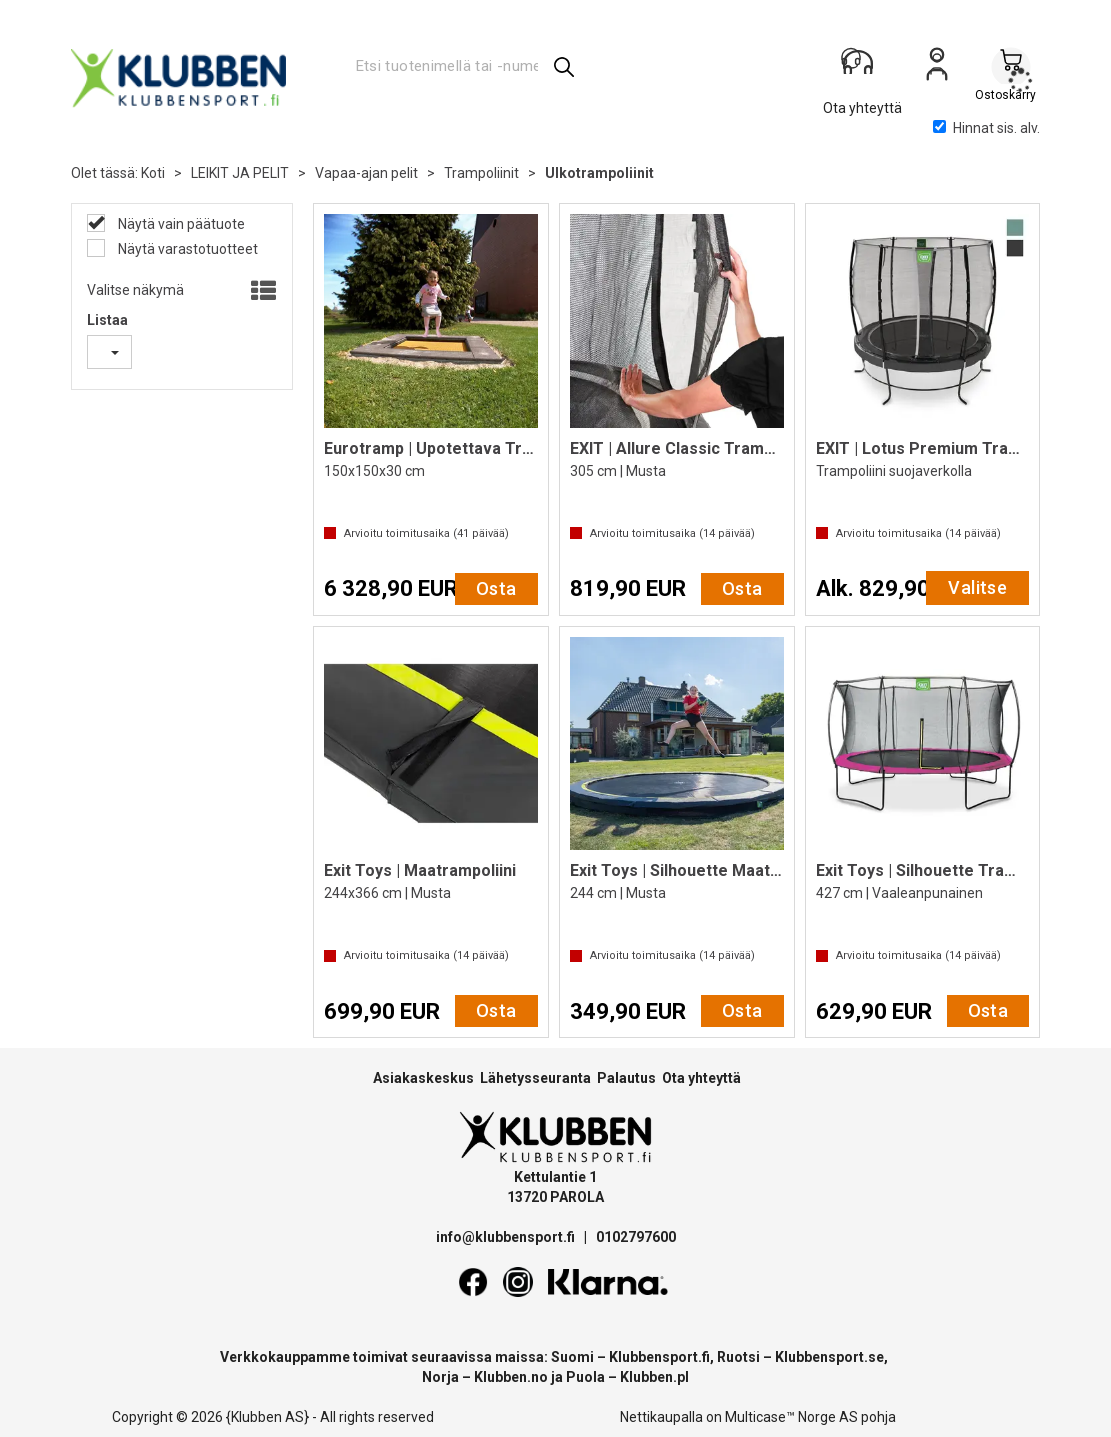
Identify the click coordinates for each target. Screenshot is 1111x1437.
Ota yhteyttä (701, 1078)
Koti (153, 173)
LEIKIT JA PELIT (240, 173)
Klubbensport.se (829, 1357)
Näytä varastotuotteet (186, 249)
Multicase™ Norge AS (791, 1417)
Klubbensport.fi (659, 1357)
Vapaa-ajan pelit (366, 173)
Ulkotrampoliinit (599, 173)
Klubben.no (511, 1377)
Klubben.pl (654, 1377)
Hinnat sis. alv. (986, 128)
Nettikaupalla (661, 1417)
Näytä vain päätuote (180, 224)
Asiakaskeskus (423, 1078)
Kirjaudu (937, 71)
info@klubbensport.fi (507, 1237)
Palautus (626, 1078)
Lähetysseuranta (535, 1078)
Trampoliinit (481, 173)
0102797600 (636, 1237)
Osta (496, 588)
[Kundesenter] (863, 69)
